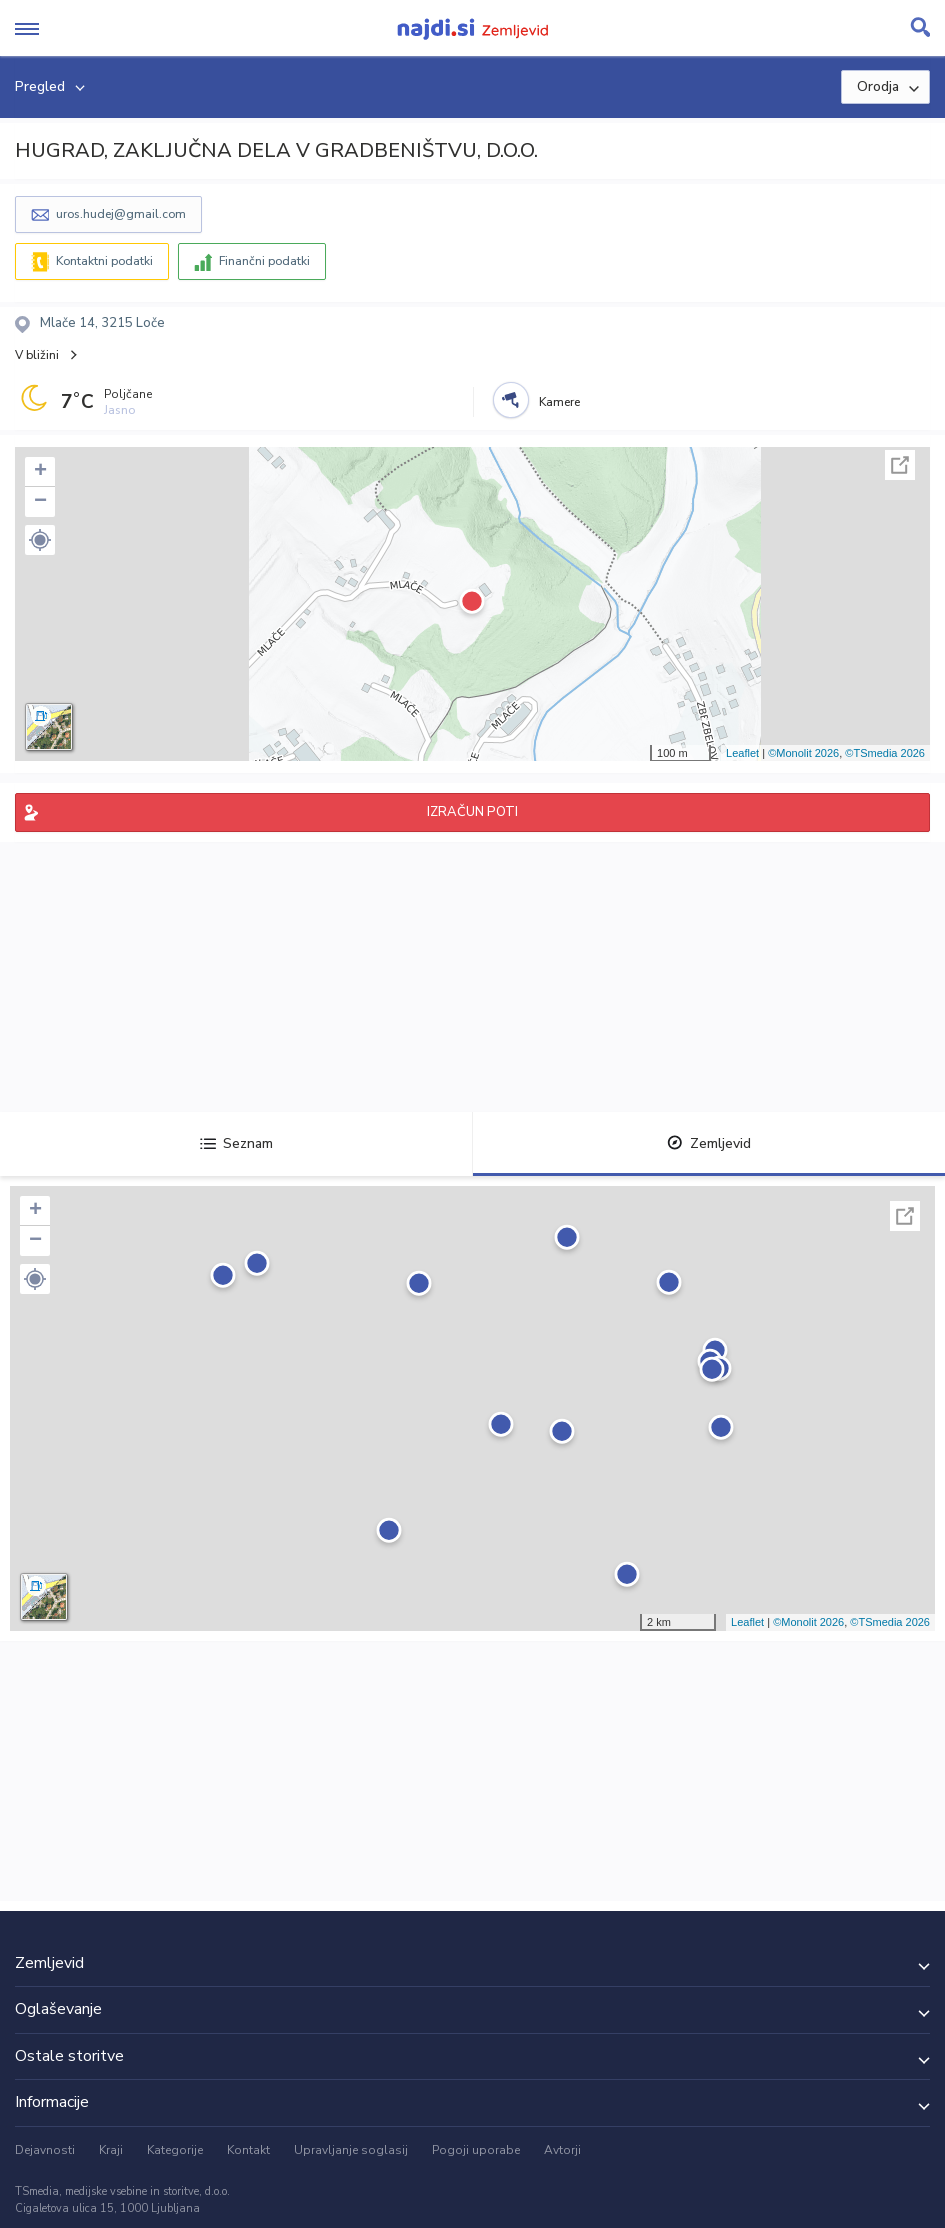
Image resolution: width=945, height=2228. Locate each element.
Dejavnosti (45, 2150)
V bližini (37, 355)
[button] (40, 540)
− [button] (40, 502)
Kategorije (175, 2150)
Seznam (236, 1143)
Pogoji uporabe (476, 2150)
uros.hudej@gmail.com (121, 214)
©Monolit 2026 (803, 753)
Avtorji (562, 2150)
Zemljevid (709, 1143)
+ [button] (40, 472)
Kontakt (248, 2150)
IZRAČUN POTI (472, 812)
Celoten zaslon (900, 465)
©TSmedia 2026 (885, 753)
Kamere (559, 402)
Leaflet (742, 753)
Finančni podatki (264, 261)
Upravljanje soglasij (351, 2150)
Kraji (111, 2150)
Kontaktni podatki (104, 261)
